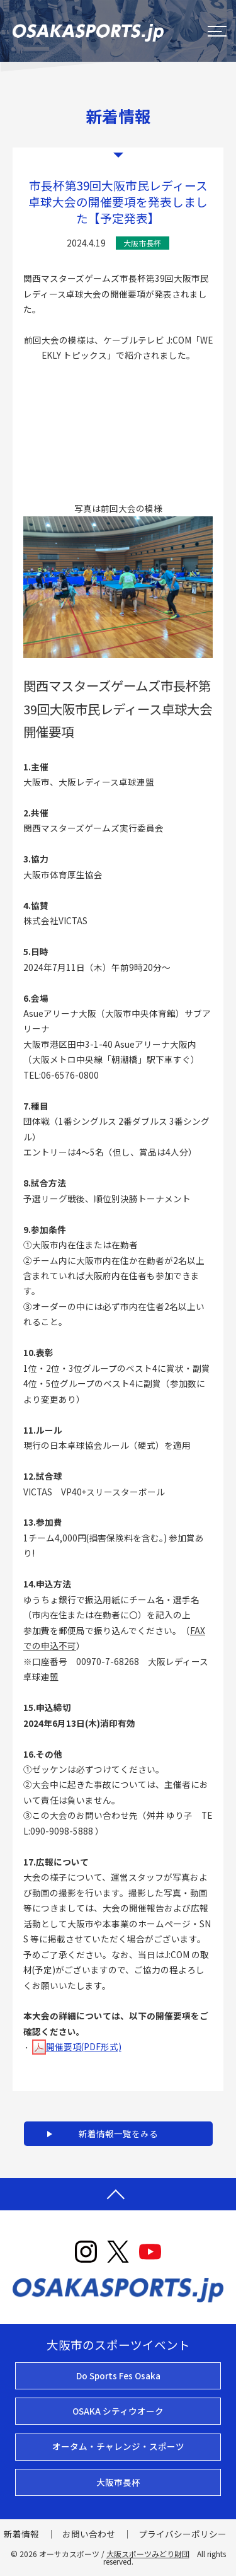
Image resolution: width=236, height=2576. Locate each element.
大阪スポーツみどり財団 (147, 2553)
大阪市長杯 (118, 2482)
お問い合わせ (88, 2533)
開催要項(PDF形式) (76, 2046)
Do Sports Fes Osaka (118, 2375)
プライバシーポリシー (182, 2533)
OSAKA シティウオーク (118, 2411)
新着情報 (21, 2533)
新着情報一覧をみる (118, 2133)
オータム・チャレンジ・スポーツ (118, 2446)
